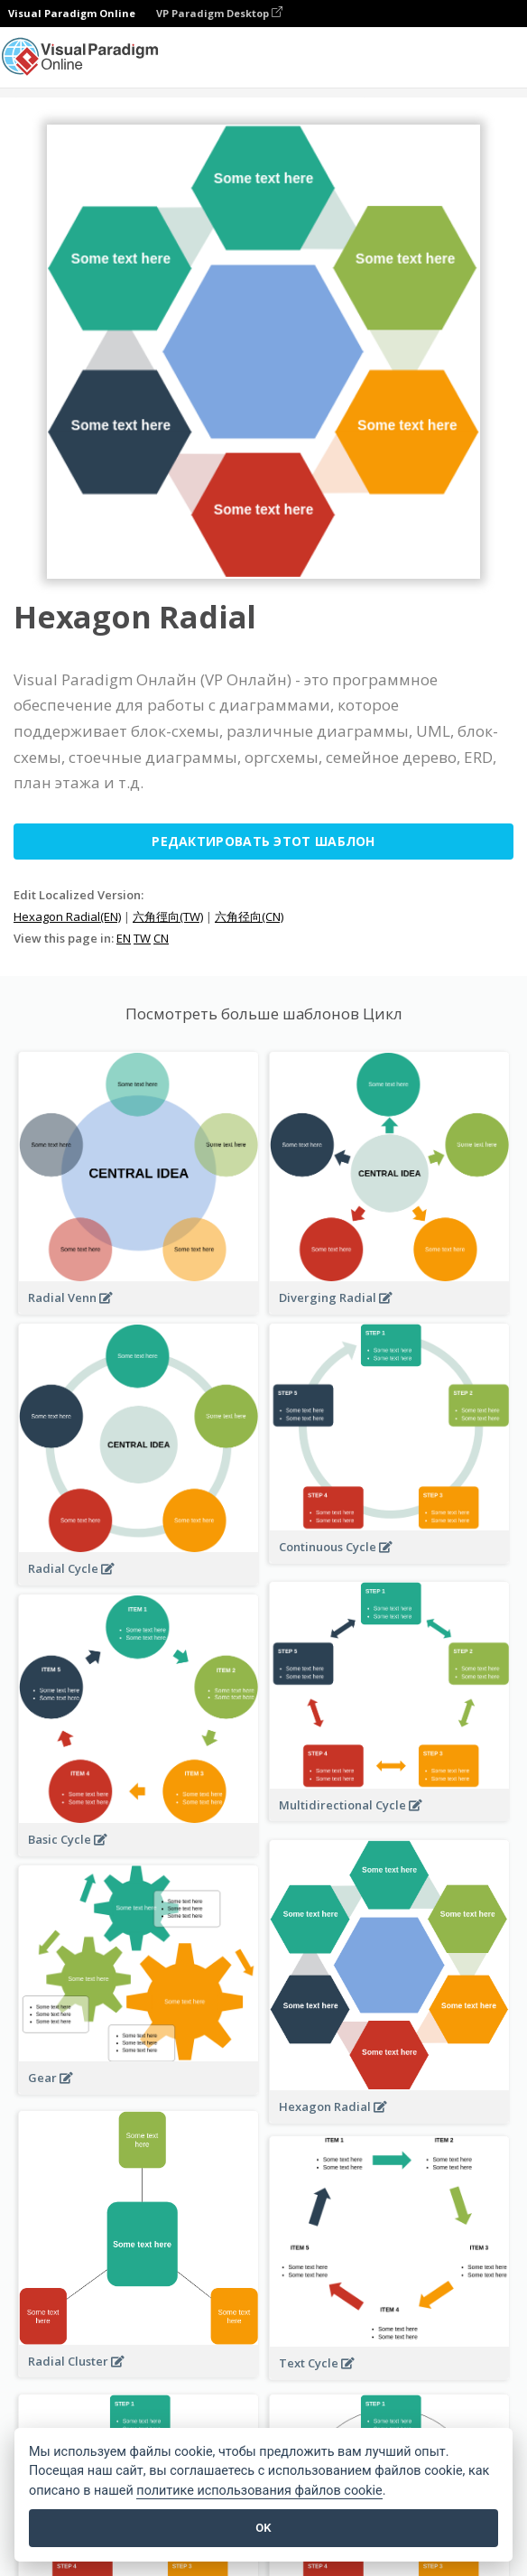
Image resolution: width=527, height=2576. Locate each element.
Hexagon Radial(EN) (67, 916)
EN (123, 938)
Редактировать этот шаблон (263, 841)
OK (263, 2527)
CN (161, 938)
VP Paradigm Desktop (219, 13)
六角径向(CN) (249, 916)
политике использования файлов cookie (259, 2490)
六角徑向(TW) (168, 916)
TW (142, 938)
